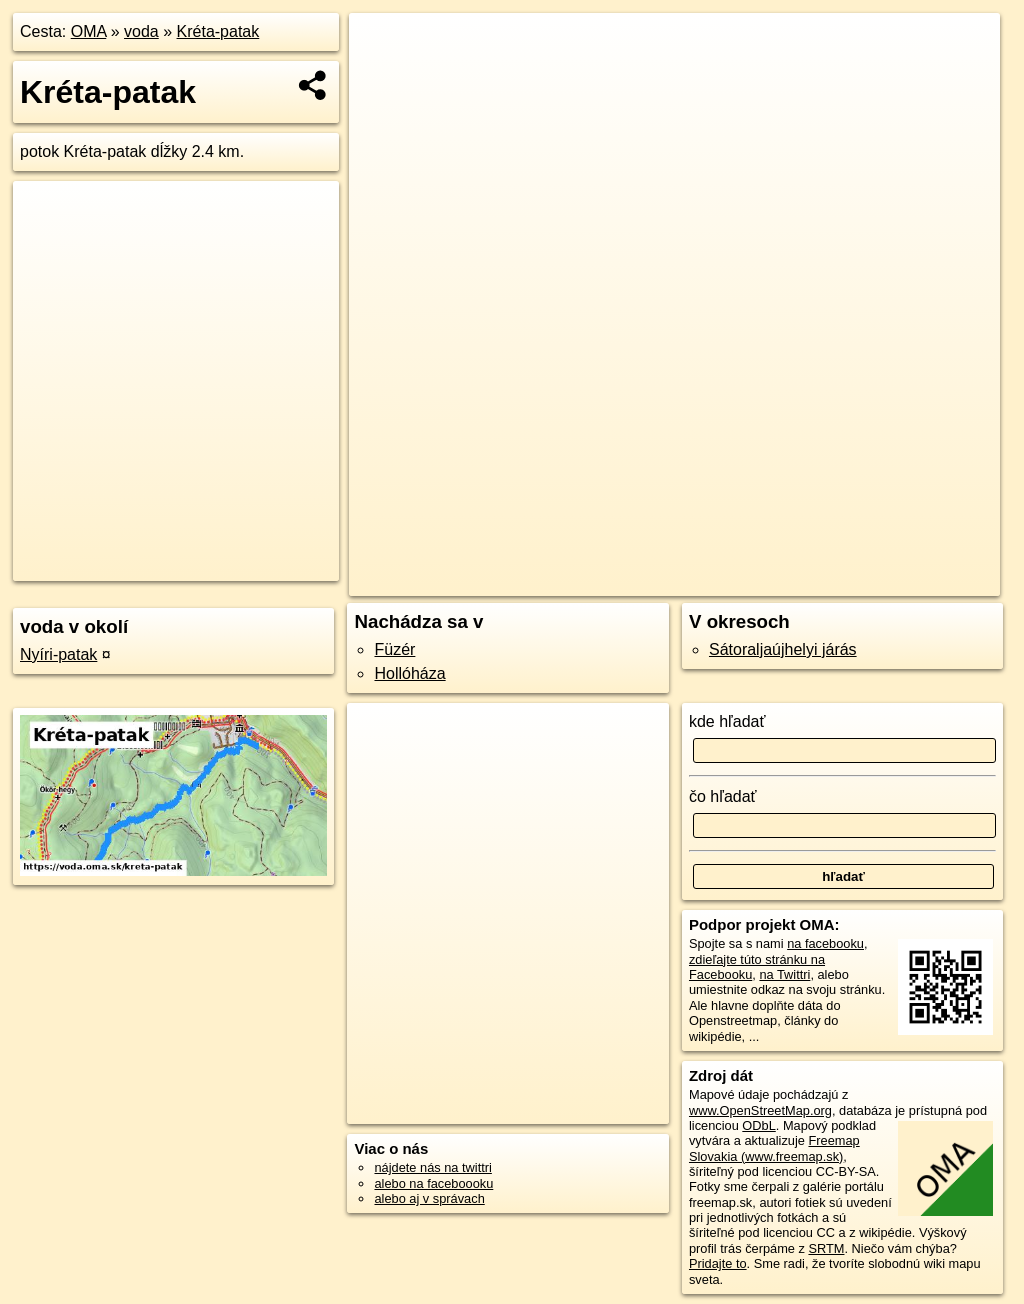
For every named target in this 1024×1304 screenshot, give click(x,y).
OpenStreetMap (658, 581)
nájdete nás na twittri (432, 1167)
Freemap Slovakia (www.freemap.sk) (774, 1148)
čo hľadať (723, 796)
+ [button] (383, 47)
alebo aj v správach (429, 1198)
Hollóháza (409, 673)
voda (141, 31)
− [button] (383, 78)
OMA (89, 31)
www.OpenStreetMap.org (760, 1110)
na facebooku (825, 943)
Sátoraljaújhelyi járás (783, 649)
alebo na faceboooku (433, 1183)
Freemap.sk (761, 581)
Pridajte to (718, 1263)
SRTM (826, 1248)
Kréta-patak (218, 31)
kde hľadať (727, 721)
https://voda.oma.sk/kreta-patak (910, 581)
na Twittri (784, 974)
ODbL (758, 1125)
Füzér (394, 649)
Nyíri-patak (58, 654)
